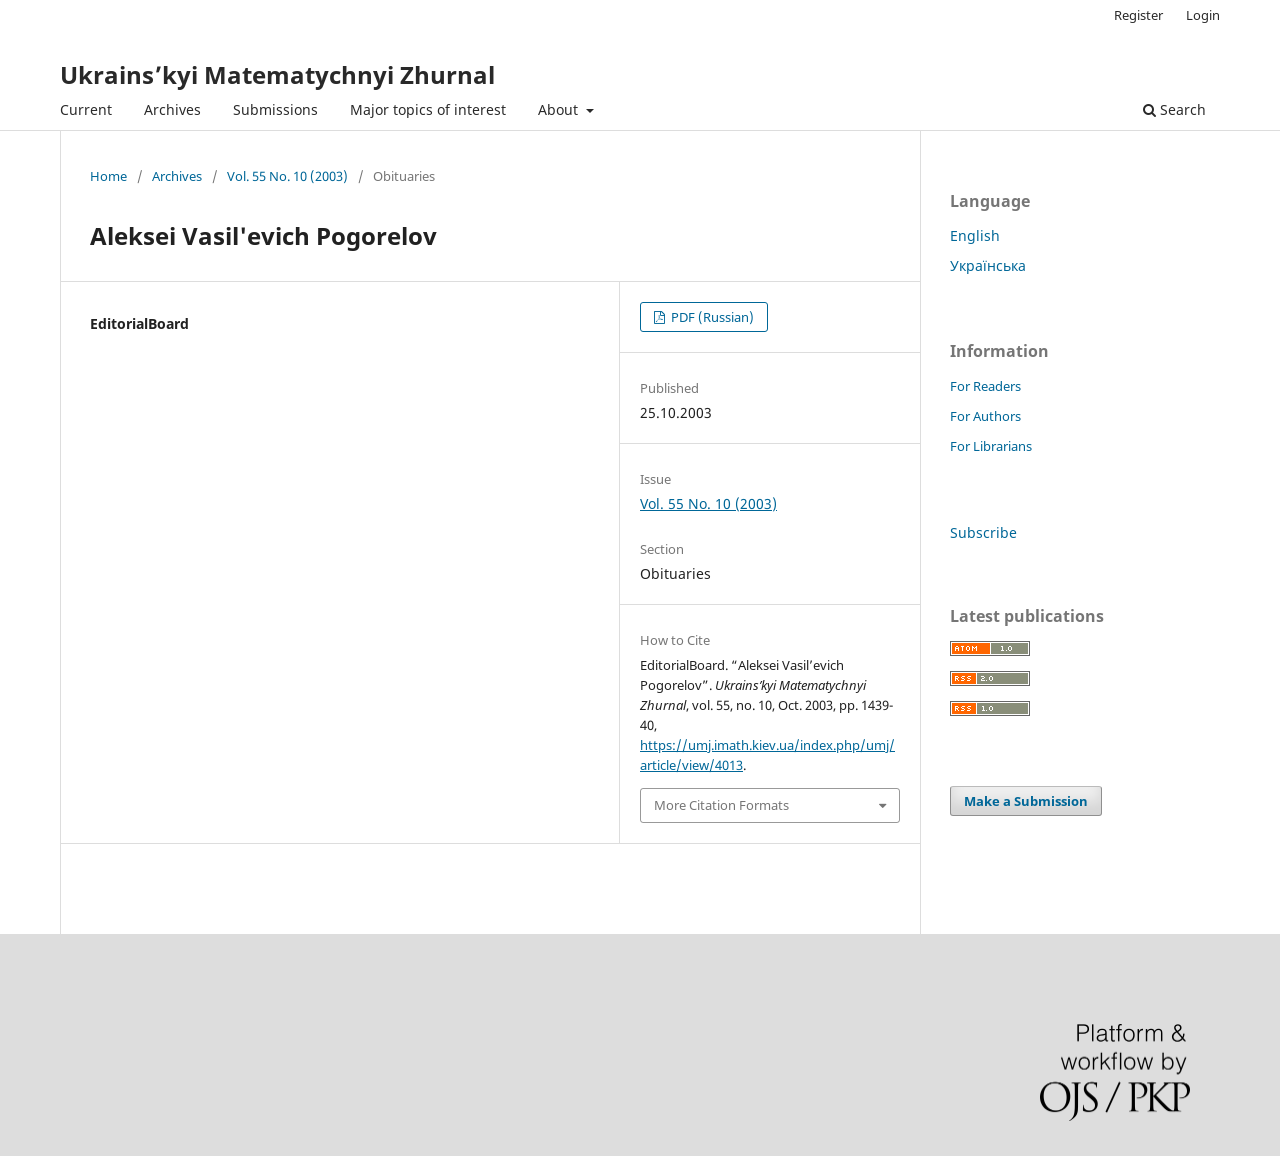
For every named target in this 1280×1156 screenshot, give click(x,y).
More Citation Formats (721, 805)
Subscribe (983, 532)
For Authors (985, 416)
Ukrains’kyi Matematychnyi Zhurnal (277, 74)
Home (108, 176)
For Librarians (991, 446)
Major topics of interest (428, 109)
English (975, 235)
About (560, 109)
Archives (172, 109)
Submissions (275, 109)
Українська (988, 265)
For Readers (985, 386)
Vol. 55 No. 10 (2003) (287, 176)
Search (1174, 109)
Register (1138, 15)
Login (1203, 15)
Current (86, 109)
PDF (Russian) (711, 317)
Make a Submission (1026, 801)
